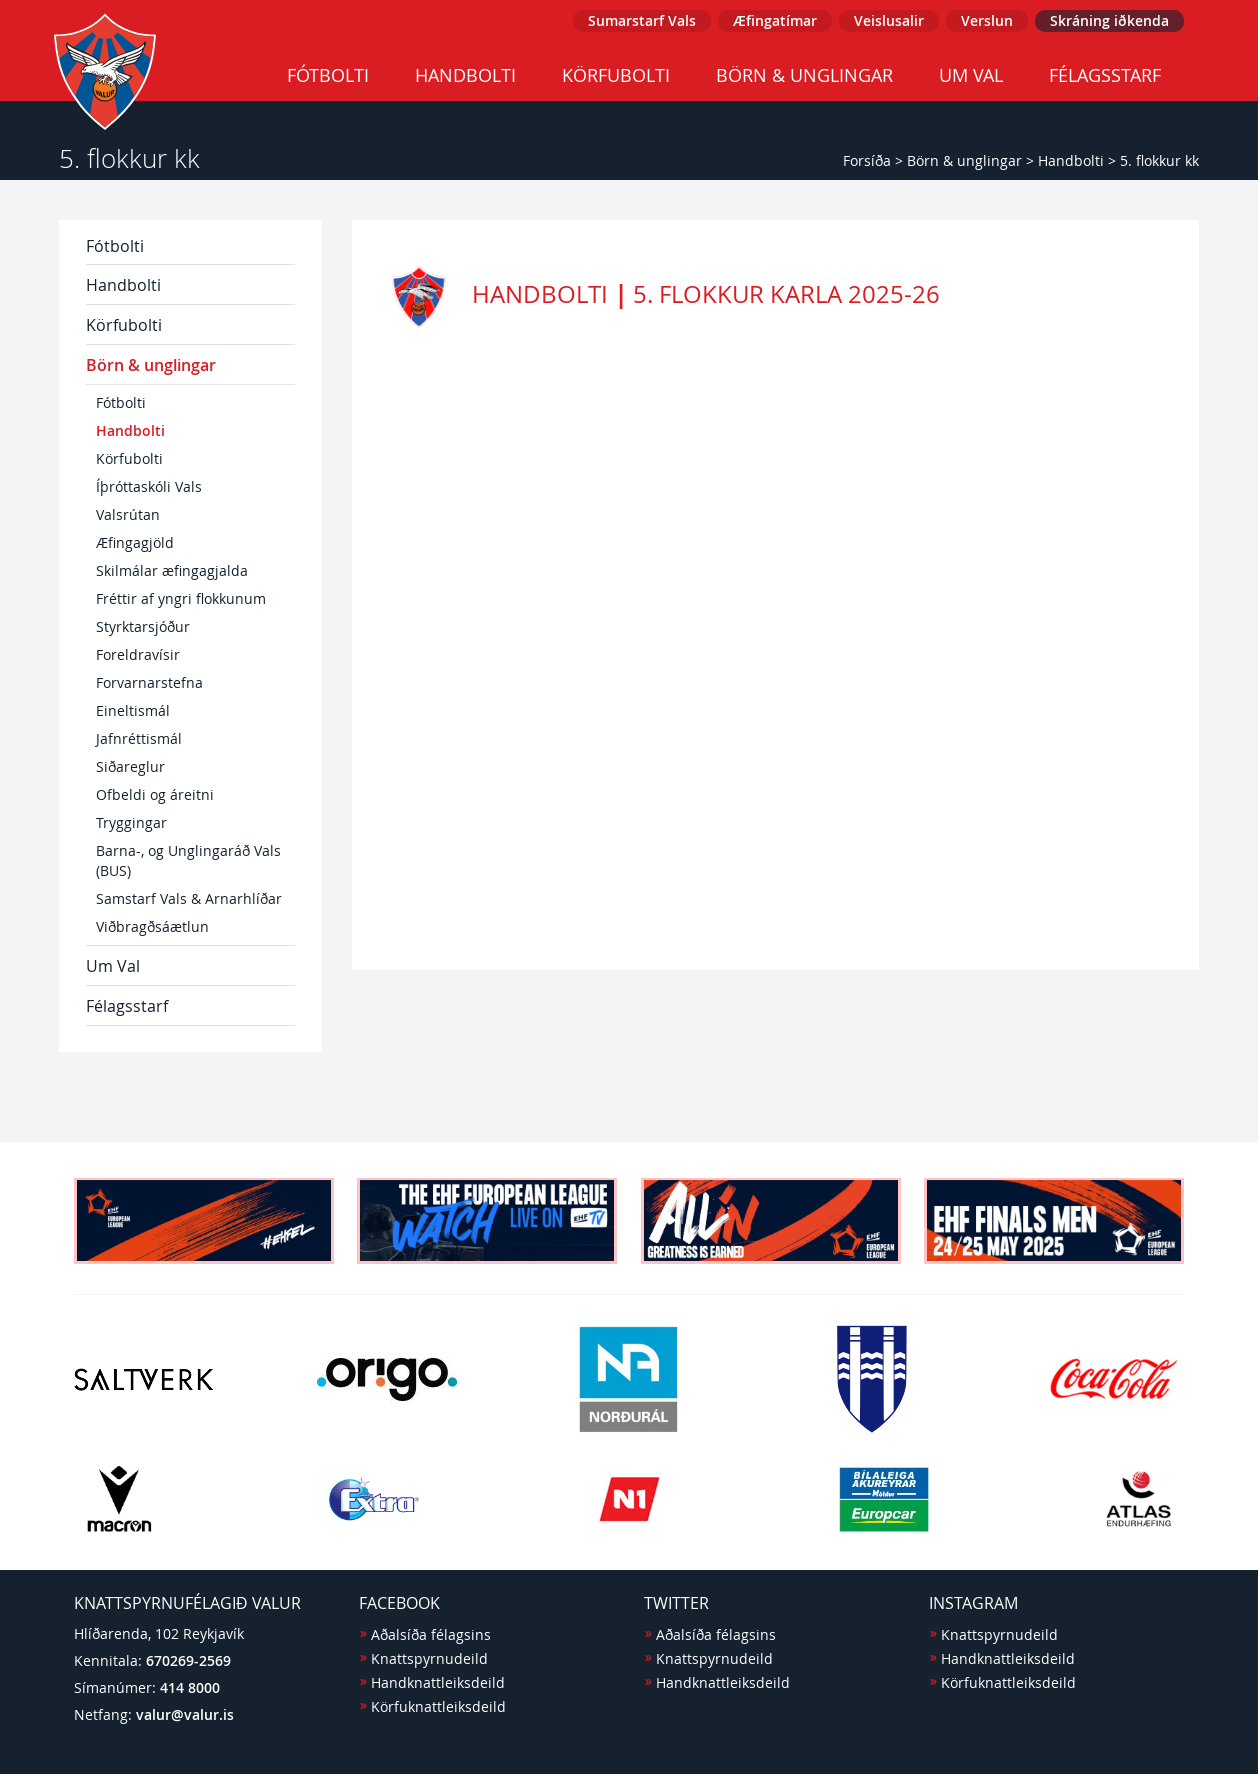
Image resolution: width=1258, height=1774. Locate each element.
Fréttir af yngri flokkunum (181, 598)
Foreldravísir (138, 654)
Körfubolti (616, 75)
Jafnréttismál (139, 738)
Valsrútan (128, 514)
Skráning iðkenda (1109, 20)
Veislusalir (889, 20)
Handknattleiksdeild (438, 1682)
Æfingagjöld (135, 542)
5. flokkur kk (1159, 160)
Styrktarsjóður (143, 626)
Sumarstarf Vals (642, 20)
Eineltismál (133, 710)
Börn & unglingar (804, 75)
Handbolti (465, 75)
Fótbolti (328, 75)
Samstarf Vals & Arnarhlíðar (189, 898)
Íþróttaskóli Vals (149, 486)
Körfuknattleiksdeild (438, 1706)
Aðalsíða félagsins (431, 1634)
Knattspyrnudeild (429, 1658)
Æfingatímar (775, 20)
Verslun (987, 20)
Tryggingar (131, 822)
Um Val (971, 75)
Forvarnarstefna (149, 682)
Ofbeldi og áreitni (155, 794)
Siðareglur (130, 766)
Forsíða (867, 160)
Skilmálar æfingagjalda (172, 570)
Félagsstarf (1105, 75)
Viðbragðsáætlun (152, 926)
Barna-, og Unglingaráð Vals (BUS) (188, 860)
